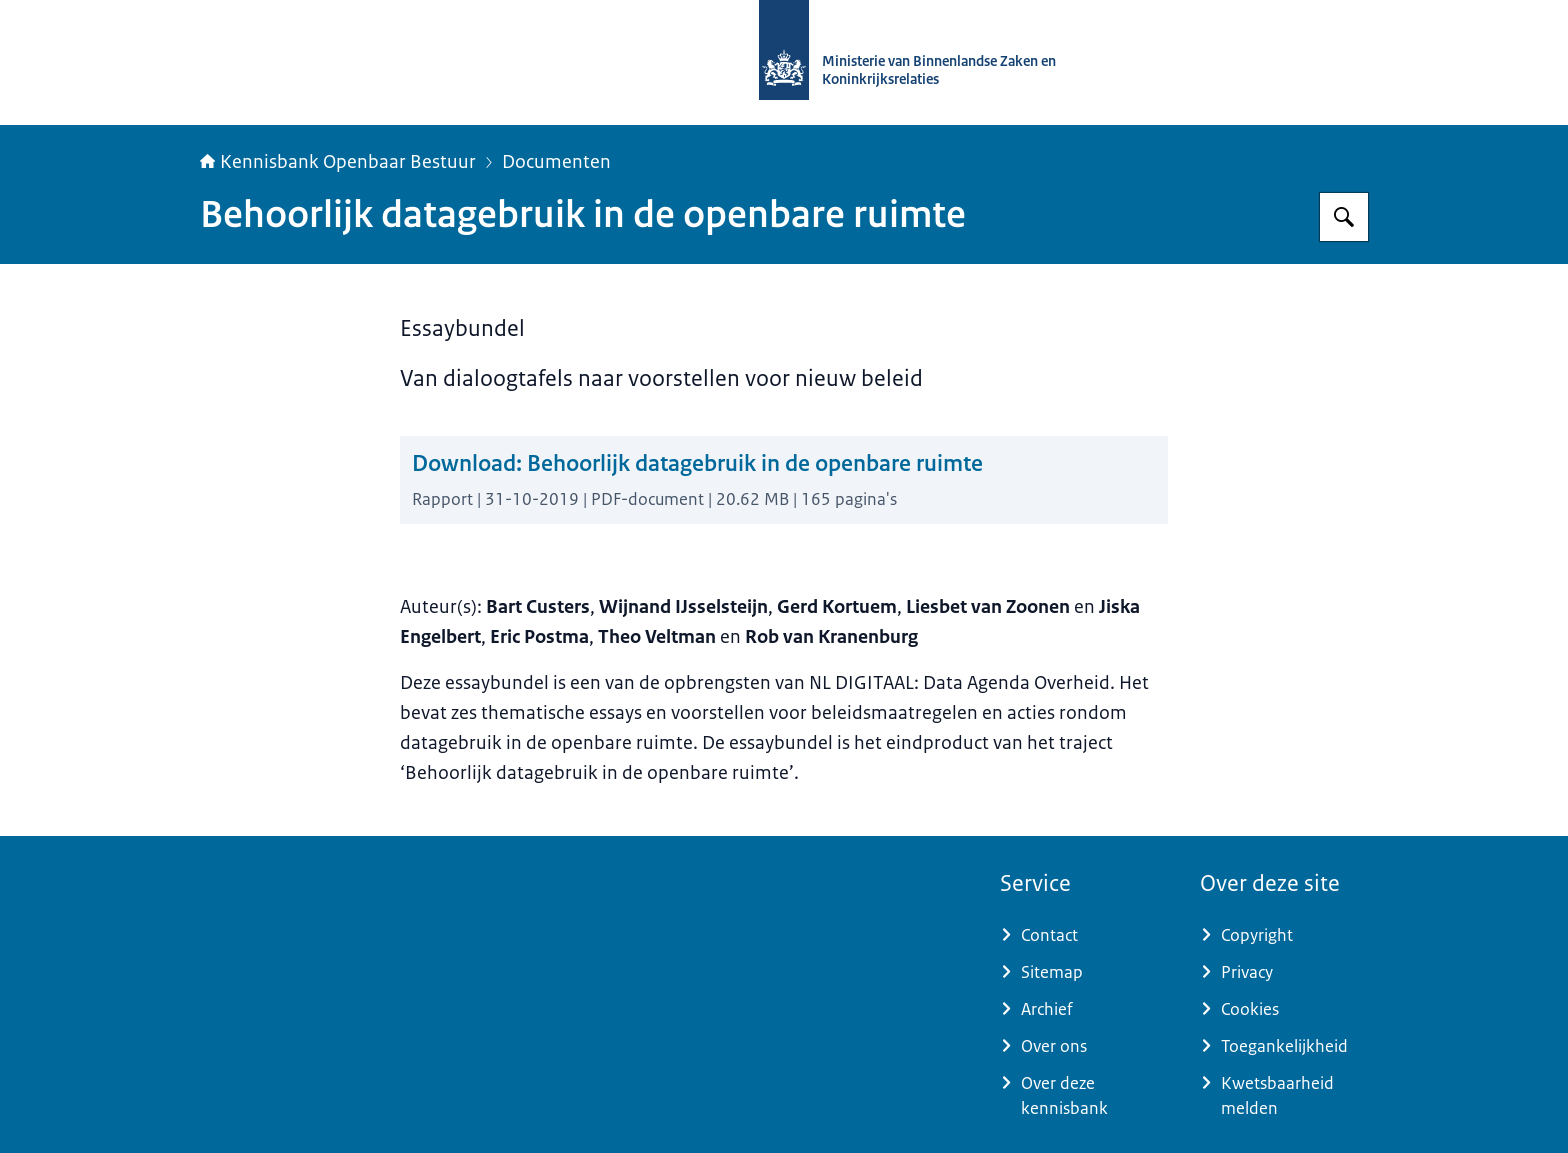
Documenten (556, 162)
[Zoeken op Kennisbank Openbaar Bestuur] (1344, 217)
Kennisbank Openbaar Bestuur (338, 162)
